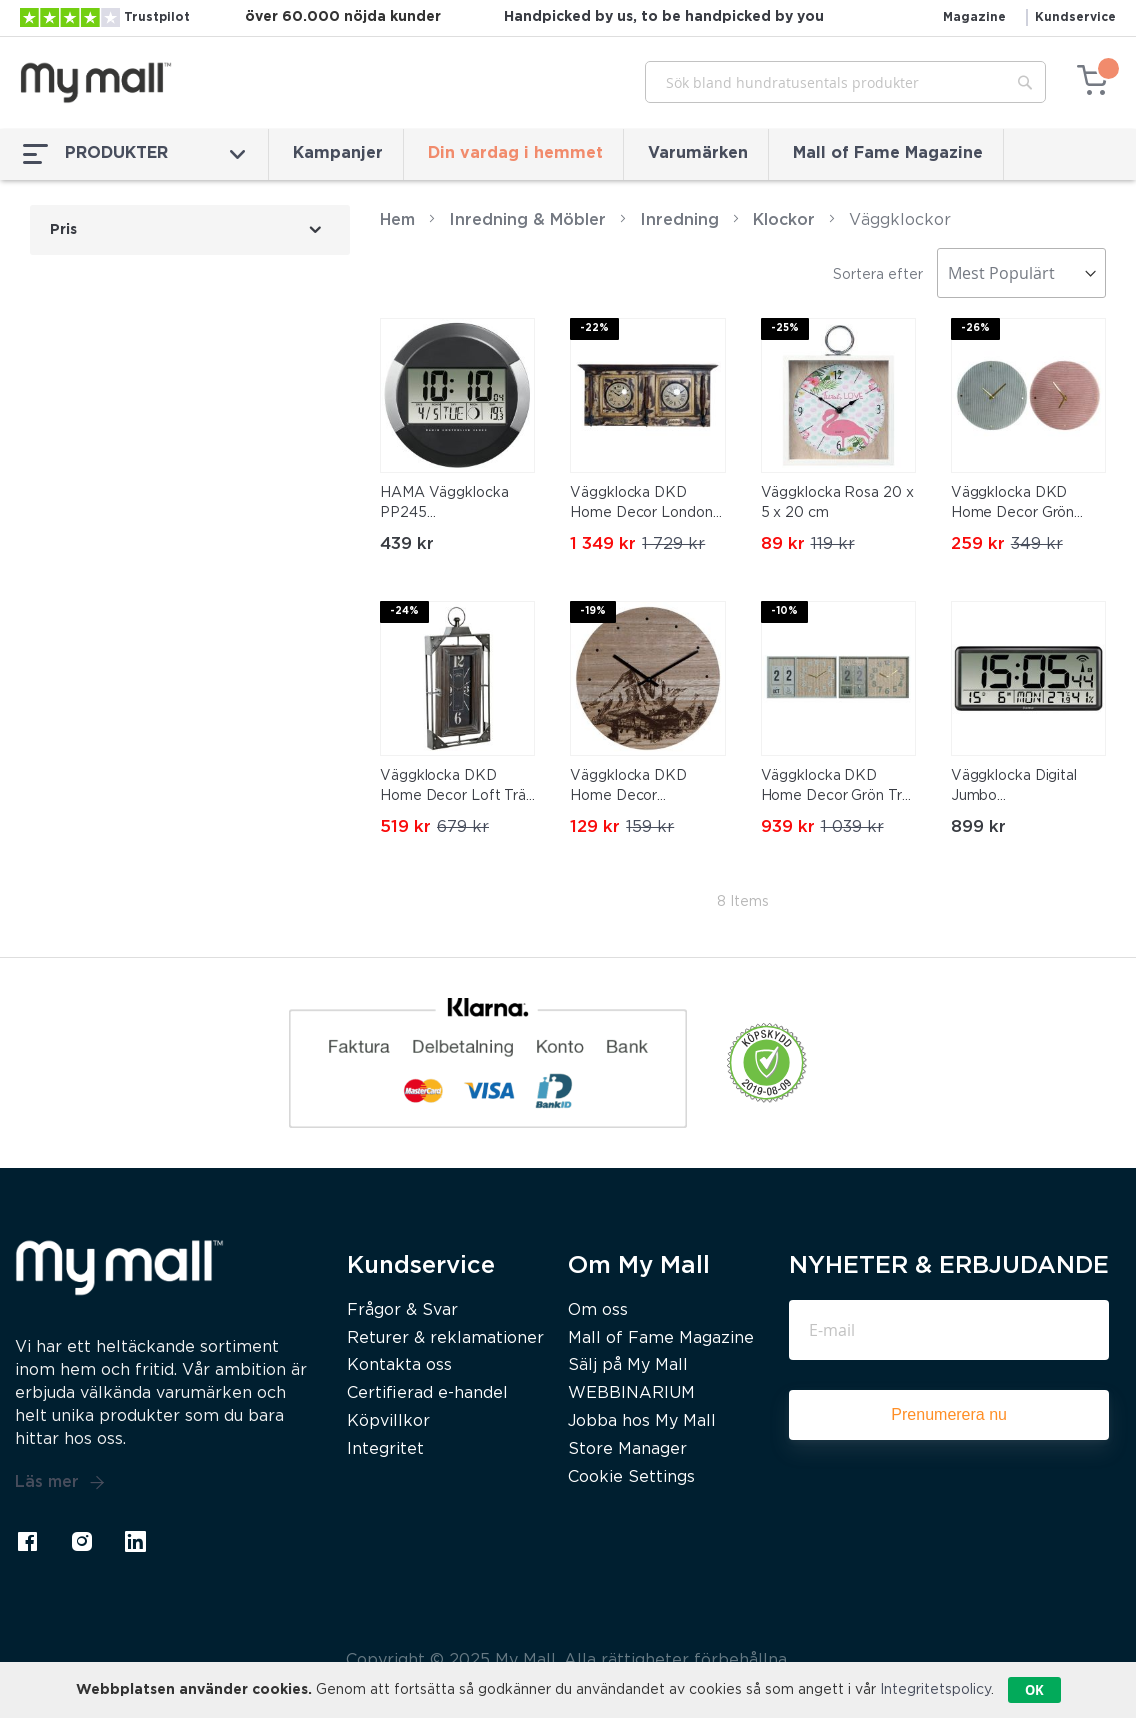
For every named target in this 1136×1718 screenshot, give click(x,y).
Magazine (974, 17)
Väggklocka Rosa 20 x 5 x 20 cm (837, 503)
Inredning (679, 220)
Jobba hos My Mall (642, 1421)
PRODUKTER (134, 154)
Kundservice (1075, 17)
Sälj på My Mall (628, 1365)
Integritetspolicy (935, 1690)
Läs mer (60, 1483)
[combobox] (845, 82)
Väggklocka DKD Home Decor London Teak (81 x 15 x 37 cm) (644, 505)
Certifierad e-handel (427, 1393)
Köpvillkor (388, 1421)
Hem (397, 220)
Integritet (385, 1449)
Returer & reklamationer (445, 1338)
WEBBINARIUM (631, 1393)
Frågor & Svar (402, 1310)
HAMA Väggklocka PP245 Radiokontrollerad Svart (444, 505)
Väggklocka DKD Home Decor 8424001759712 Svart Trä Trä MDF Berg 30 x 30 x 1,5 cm (647, 788)
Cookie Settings (631, 1477)
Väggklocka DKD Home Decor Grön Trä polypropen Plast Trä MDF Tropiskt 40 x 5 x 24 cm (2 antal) (836, 788)
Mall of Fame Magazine (888, 153)
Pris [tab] (63, 230)
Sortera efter (878, 275)
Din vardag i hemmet (515, 153)
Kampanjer (338, 153)
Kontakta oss (399, 1365)
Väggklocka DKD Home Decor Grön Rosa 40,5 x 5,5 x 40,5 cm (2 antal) (1027, 505)
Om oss (598, 1310)
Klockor (784, 220)
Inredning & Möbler (527, 220)
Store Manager (627, 1449)
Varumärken (698, 153)
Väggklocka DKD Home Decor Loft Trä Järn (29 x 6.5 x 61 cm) (456, 788)
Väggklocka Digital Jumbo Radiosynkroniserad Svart (1017, 788)
